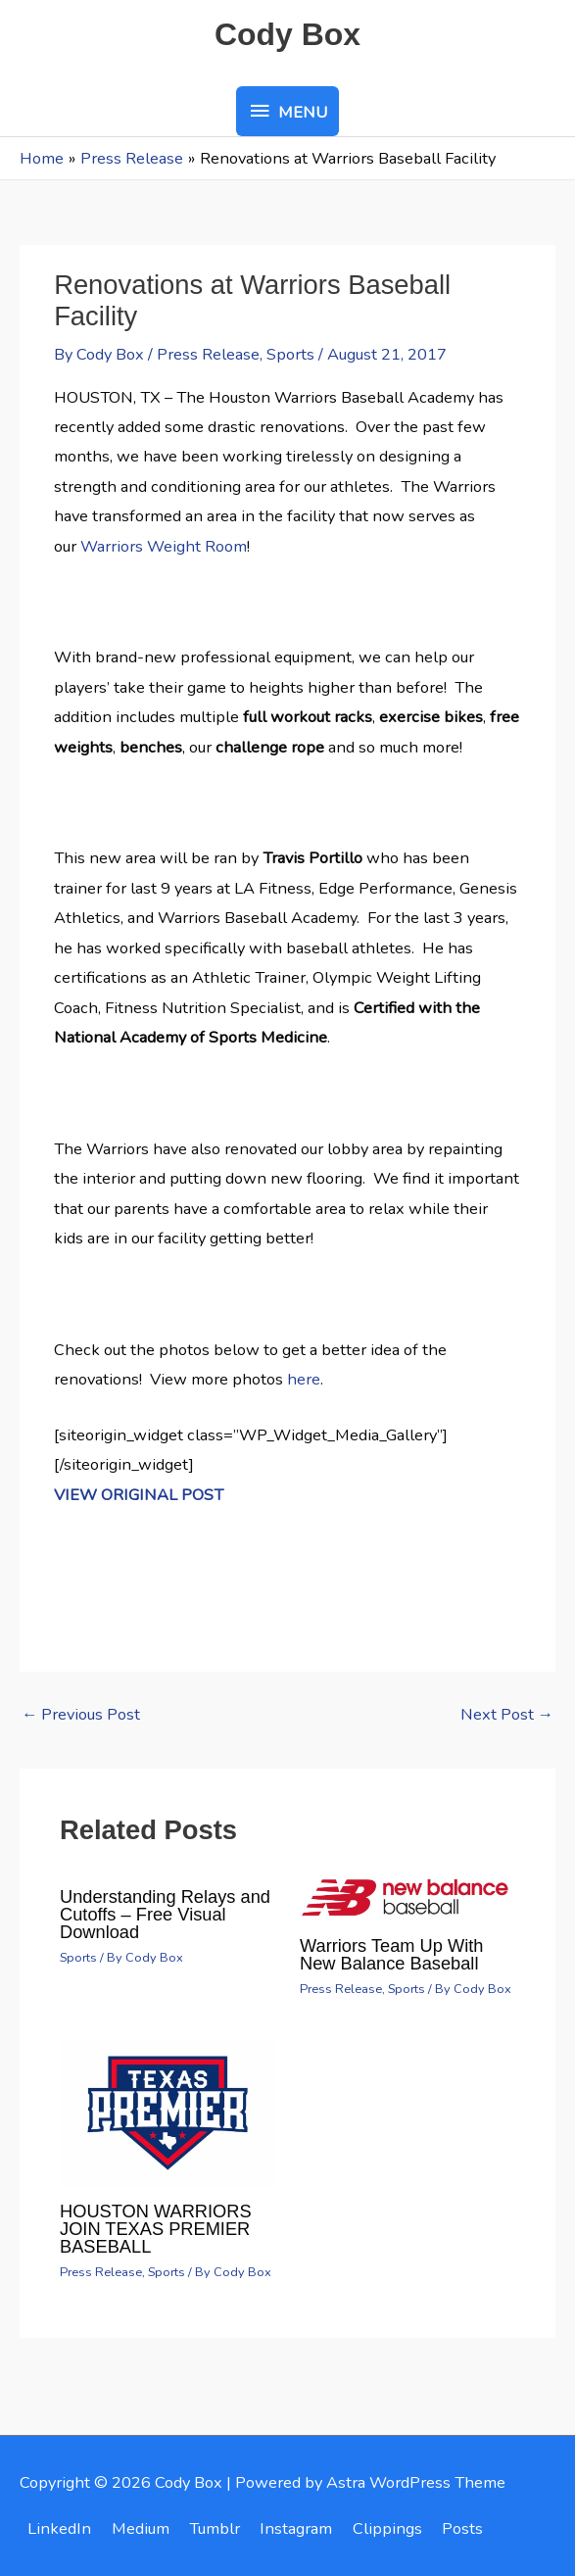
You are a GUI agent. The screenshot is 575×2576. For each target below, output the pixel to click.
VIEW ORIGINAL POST (138, 1494)
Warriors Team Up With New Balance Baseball (391, 1954)
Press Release (208, 354)
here (303, 1379)
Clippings (387, 2528)
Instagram (296, 2528)
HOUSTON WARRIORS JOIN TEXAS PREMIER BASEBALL (156, 2229)
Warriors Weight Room (163, 546)
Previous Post (81, 1714)
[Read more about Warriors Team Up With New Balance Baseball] (407, 1894)
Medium (140, 2528)
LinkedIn (59, 2528)
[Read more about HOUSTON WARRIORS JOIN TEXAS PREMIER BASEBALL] (167, 2111)
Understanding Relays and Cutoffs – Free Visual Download (165, 1914)
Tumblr (214, 2528)
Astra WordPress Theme (415, 2482)
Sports (290, 354)
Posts (462, 2528)
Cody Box (287, 34)
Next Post (506, 1714)
